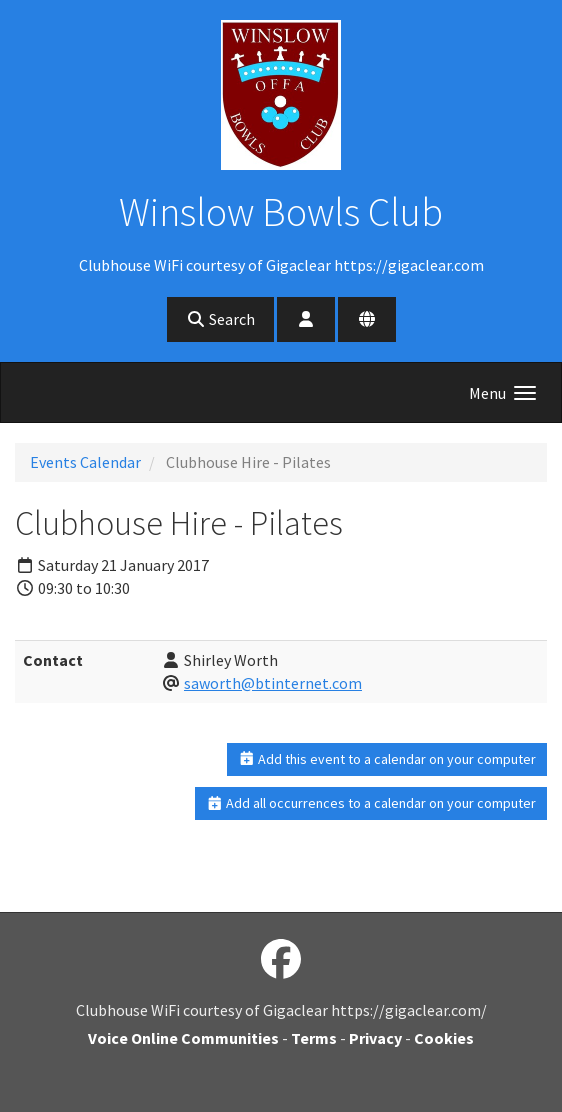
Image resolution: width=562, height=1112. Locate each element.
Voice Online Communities (183, 1038)
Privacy (375, 1038)
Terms (314, 1038)
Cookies (444, 1038)
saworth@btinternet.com (273, 683)
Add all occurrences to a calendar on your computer (371, 803)
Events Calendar (85, 462)
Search (220, 319)
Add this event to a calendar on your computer (387, 759)
